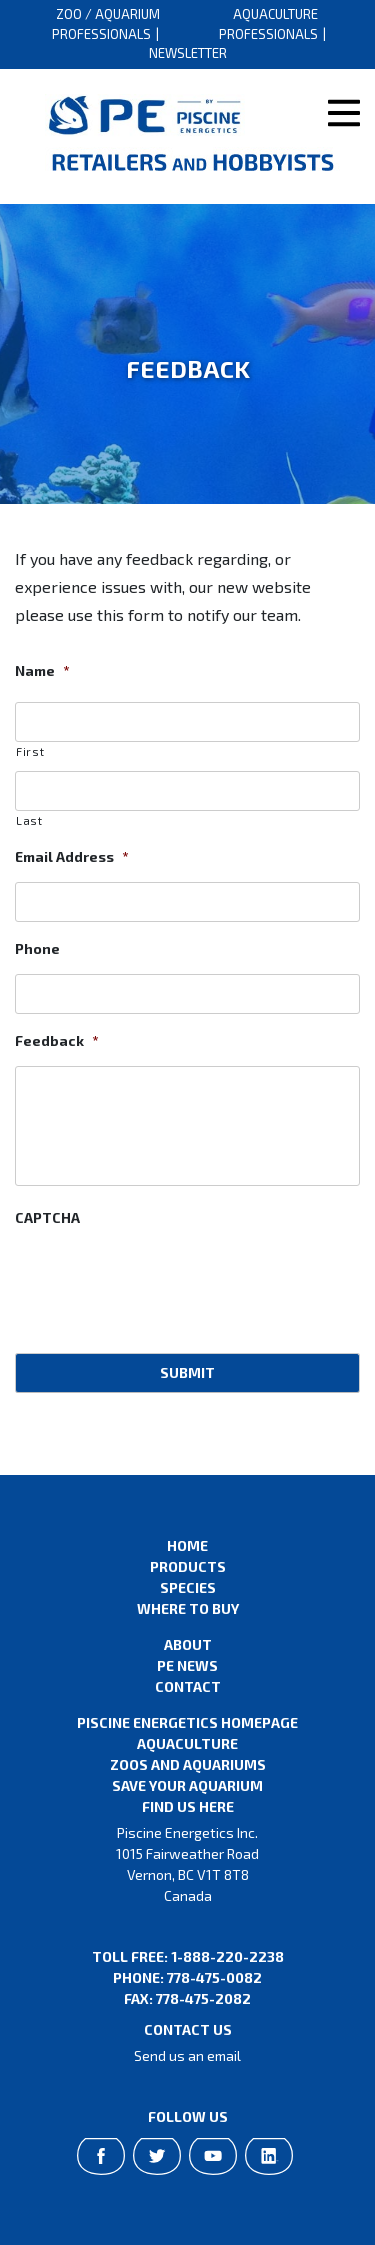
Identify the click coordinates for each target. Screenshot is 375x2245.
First (30, 751)
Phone (37, 948)
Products (188, 1566)
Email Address (71, 856)
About (188, 1644)
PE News (187, 1665)
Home (187, 1545)
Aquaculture (187, 1743)
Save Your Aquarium (187, 1785)
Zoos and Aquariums (188, 1764)
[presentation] (167, 1282)
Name (42, 670)
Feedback (56, 1040)
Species (188, 1587)
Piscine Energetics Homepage (187, 1722)
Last (29, 820)
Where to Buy (188, 1608)
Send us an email (187, 2055)
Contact (188, 1686)
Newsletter (188, 53)
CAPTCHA (47, 1217)
